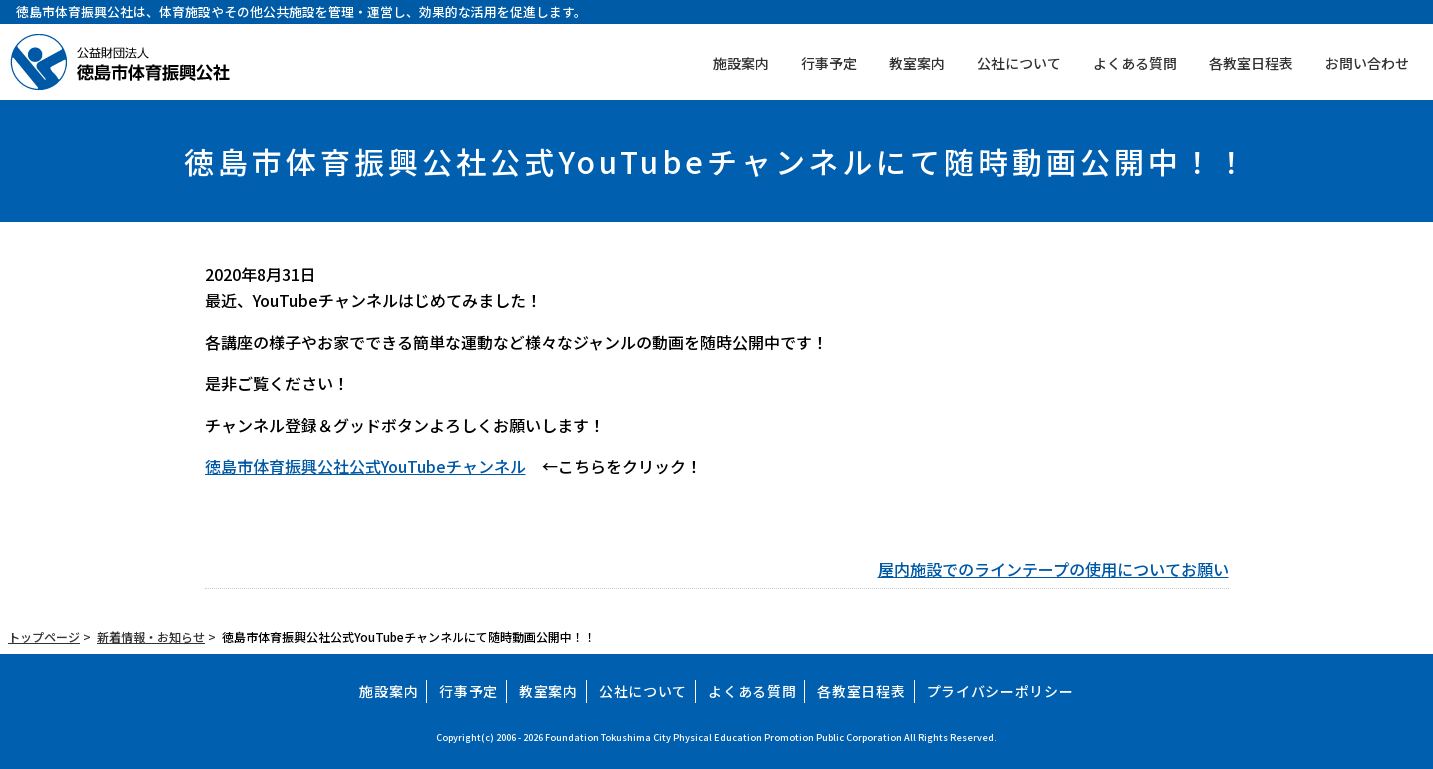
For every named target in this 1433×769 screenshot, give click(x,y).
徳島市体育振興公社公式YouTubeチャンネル (365, 466)
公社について (1019, 63)
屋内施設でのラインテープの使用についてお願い (1053, 569)
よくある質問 (1135, 63)
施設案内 (741, 63)
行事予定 (829, 63)
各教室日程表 (1251, 63)
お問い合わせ (1367, 63)
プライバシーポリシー (1000, 691)
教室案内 (917, 63)
